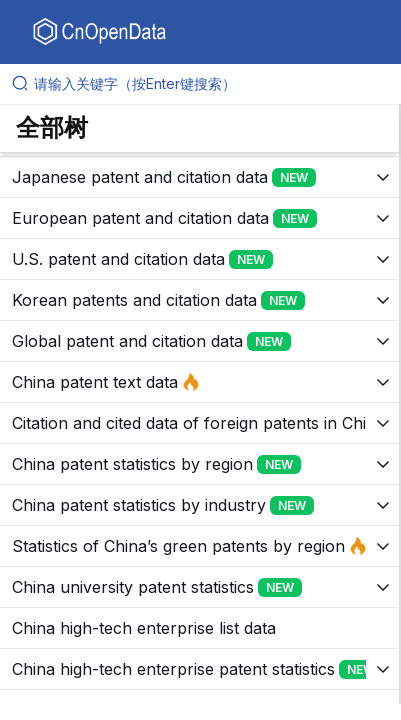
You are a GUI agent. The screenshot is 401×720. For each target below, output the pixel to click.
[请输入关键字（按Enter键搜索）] (208, 84)
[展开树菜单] (199, 177)
